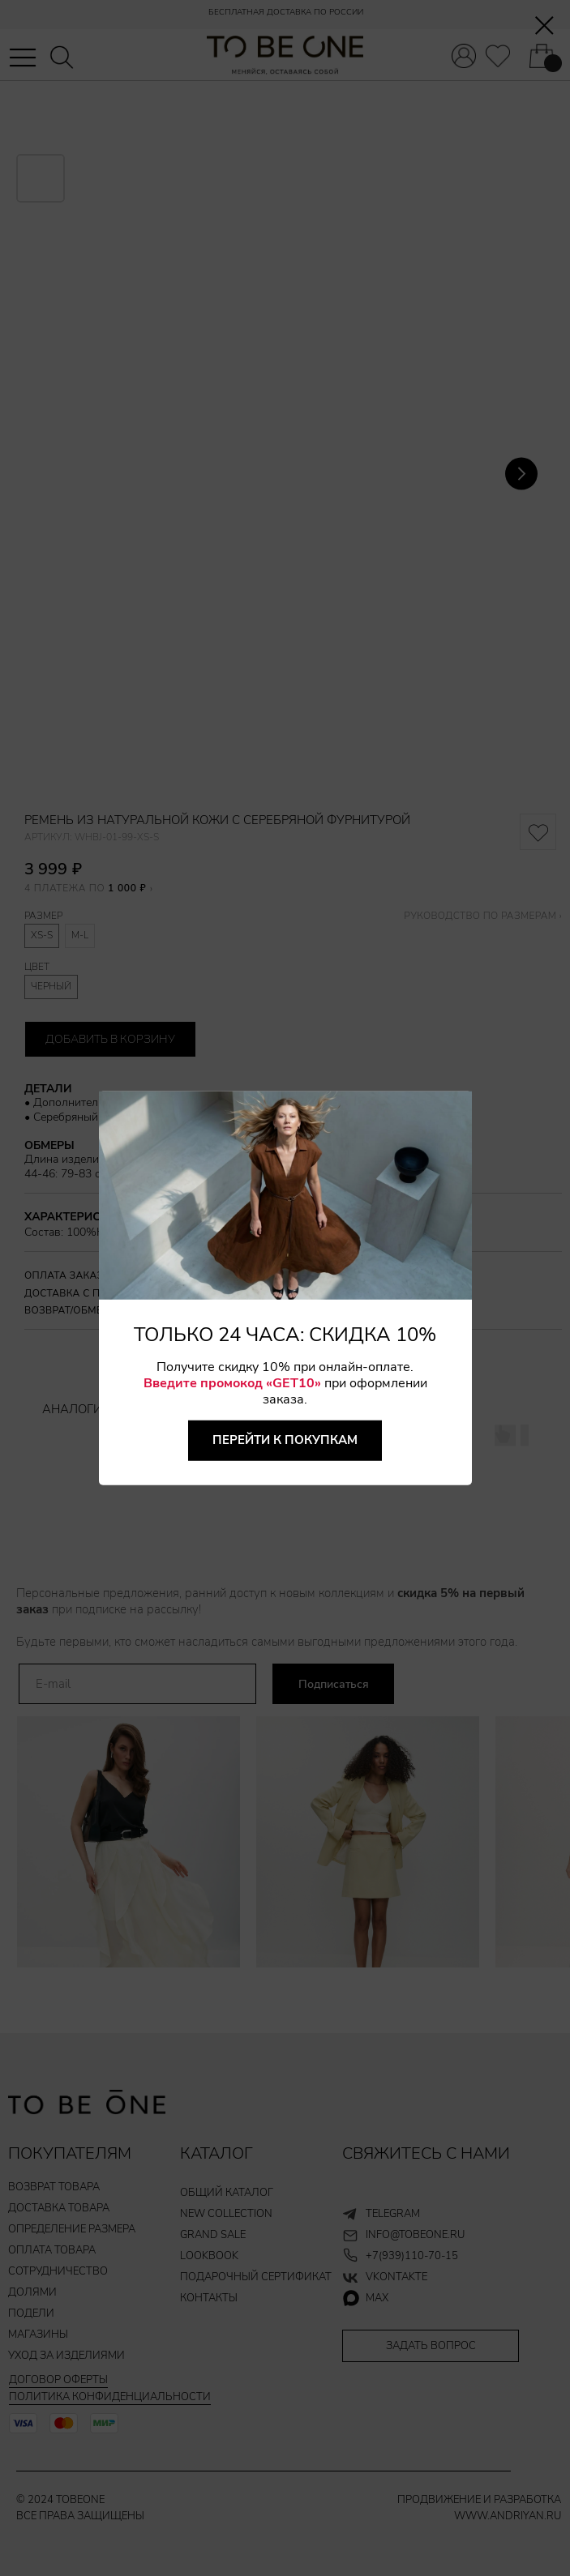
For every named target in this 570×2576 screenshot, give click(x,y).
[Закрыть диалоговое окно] (544, 25)
